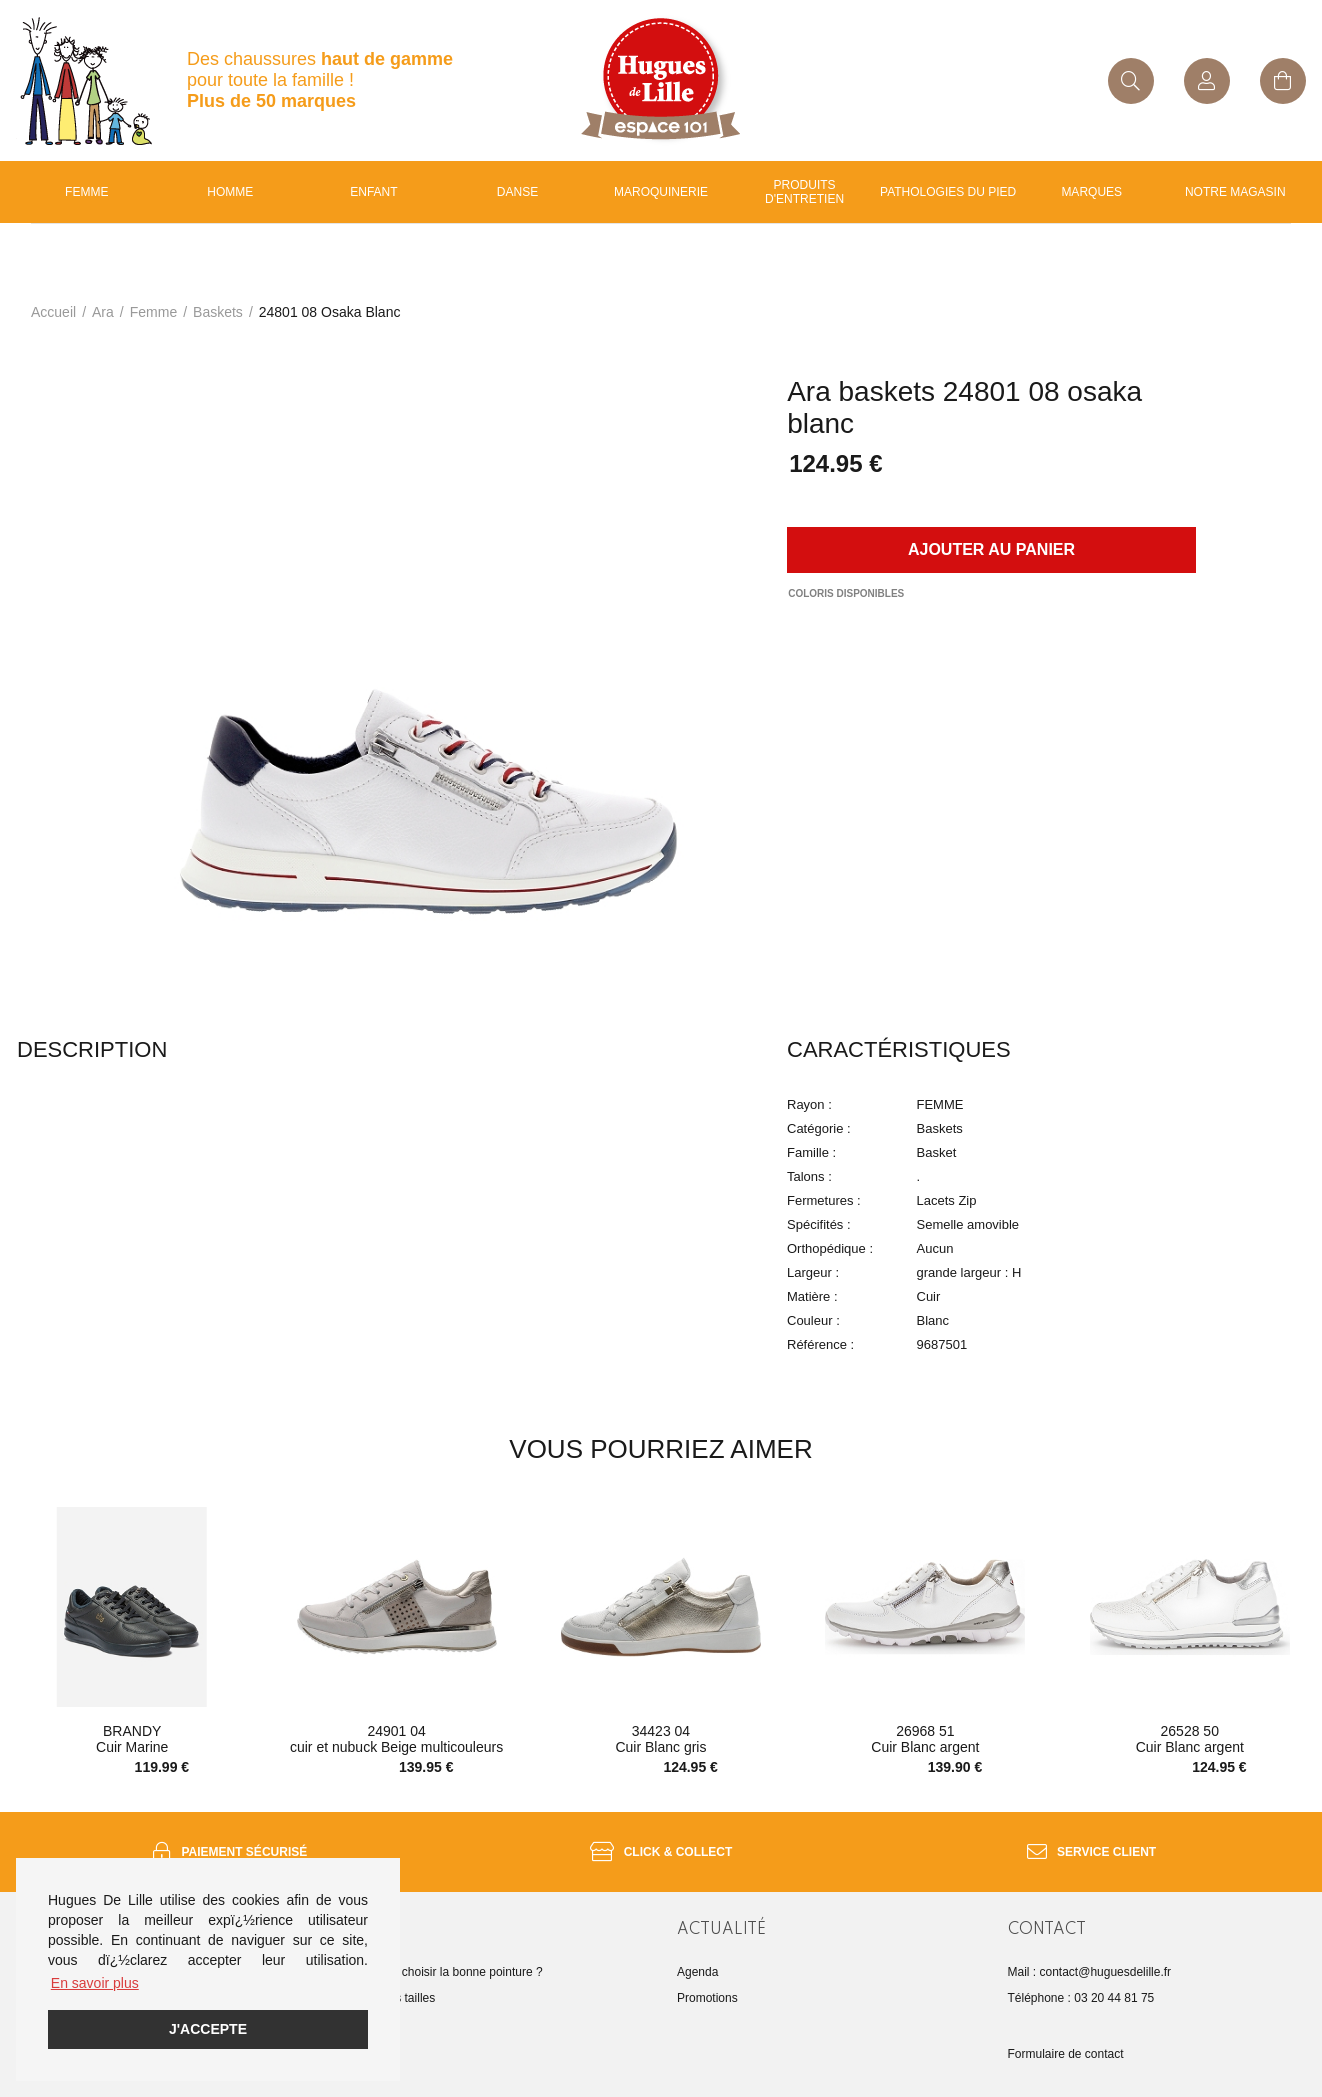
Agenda (697, 1972)
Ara (103, 312)
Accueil (53, 312)
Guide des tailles (391, 1998)
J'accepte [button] (208, 2029)
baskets (218, 312)
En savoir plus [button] (95, 1983)
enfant (373, 192)
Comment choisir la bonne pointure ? (445, 1972)
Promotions (707, 1998)
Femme (86, 192)
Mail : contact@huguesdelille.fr (1090, 1972)
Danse (517, 192)
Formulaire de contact (1066, 2054)
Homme (230, 192)
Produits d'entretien (804, 192)
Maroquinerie (661, 192)
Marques (1091, 192)
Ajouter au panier (991, 549)
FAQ (359, 2024)
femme (153, 312)
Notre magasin (1235, 192)
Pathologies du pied (948, 192)
